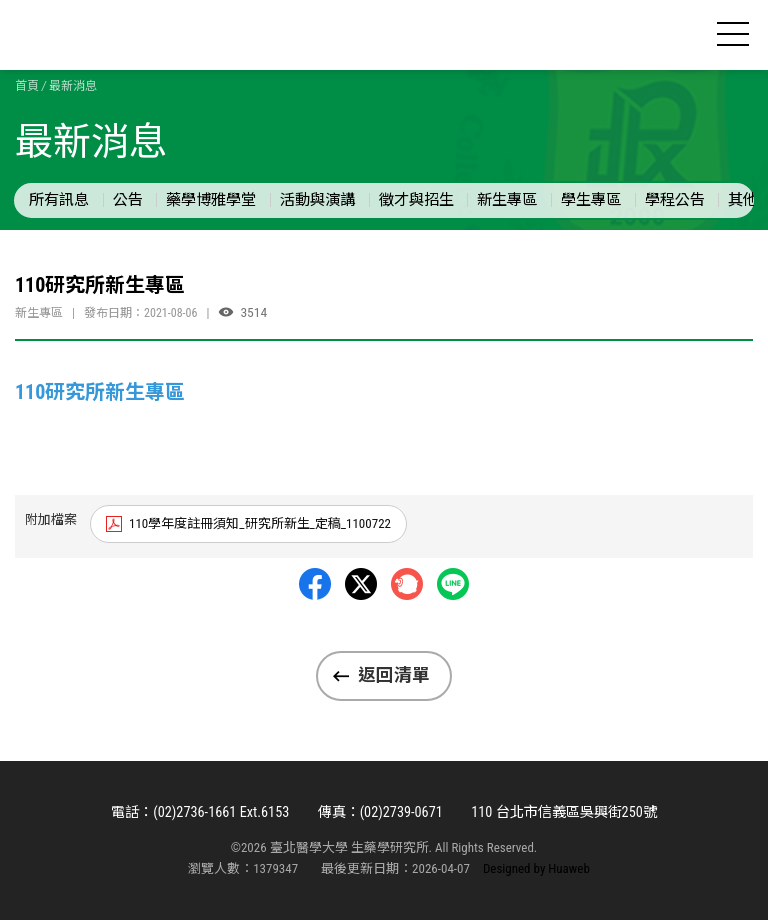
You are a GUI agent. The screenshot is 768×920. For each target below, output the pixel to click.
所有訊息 (59, 200)
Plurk (407, 584)
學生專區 (591, 200)
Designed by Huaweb (536, 868)
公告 (128, 200)
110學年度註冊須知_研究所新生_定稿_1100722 (260, 523)
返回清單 (394, 675)
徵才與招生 (416, 200)
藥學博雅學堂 (211, 200)
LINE (453, 584)
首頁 (27, 86)
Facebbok (315, 584)
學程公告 (675, 200)
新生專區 (507, 200)
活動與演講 (317, 200)
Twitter (361, 584)
